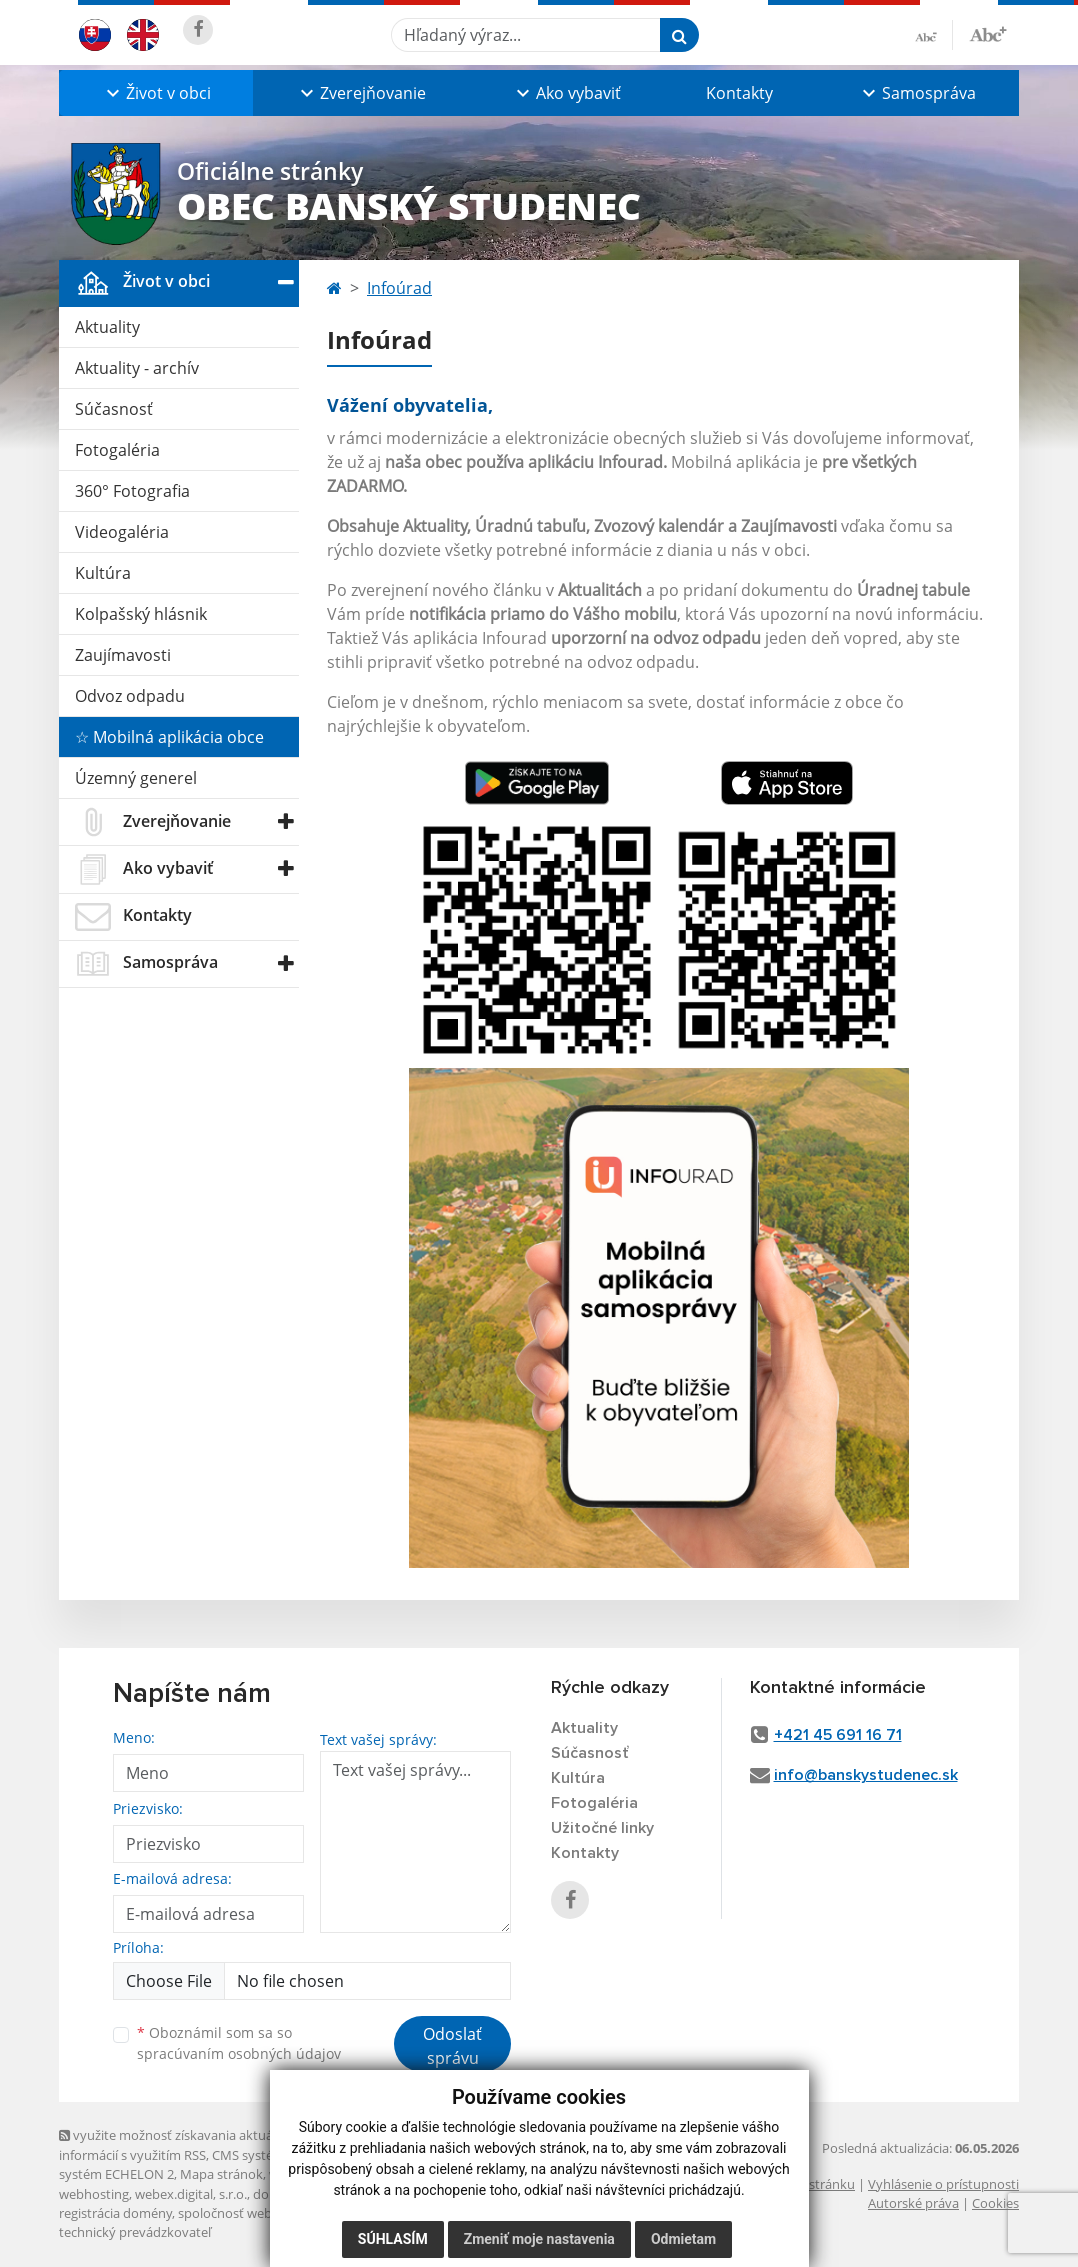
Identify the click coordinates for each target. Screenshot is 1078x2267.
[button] (156, 93)
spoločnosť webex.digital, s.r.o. (268, 2213)
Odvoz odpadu (130, 696)
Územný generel (136, 778)
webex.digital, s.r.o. (191, 2194)
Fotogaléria (117, 450)
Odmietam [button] (683, 2239)
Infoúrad (399, 288)
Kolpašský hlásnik (141, 614)
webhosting (94, 2194)
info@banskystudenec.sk (866, 1775)
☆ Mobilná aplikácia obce (169, 737)
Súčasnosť (114, 409)
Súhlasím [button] (393, 2239)
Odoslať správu (452, 2046)
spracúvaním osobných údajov (239, 2053)
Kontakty (739, 93)
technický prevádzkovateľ (135, 2232)
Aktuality (107, 327)
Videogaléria (122, 532)
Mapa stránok (221, 2174)
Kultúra (103, 573)
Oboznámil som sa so (239, 2043)
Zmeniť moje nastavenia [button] (539, 2239)
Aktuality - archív (137, 368)
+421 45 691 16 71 (838, 1735)
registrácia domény (115, 2213)
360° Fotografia (132, 491)
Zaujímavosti (123, 655)
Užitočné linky (602, 1828)
